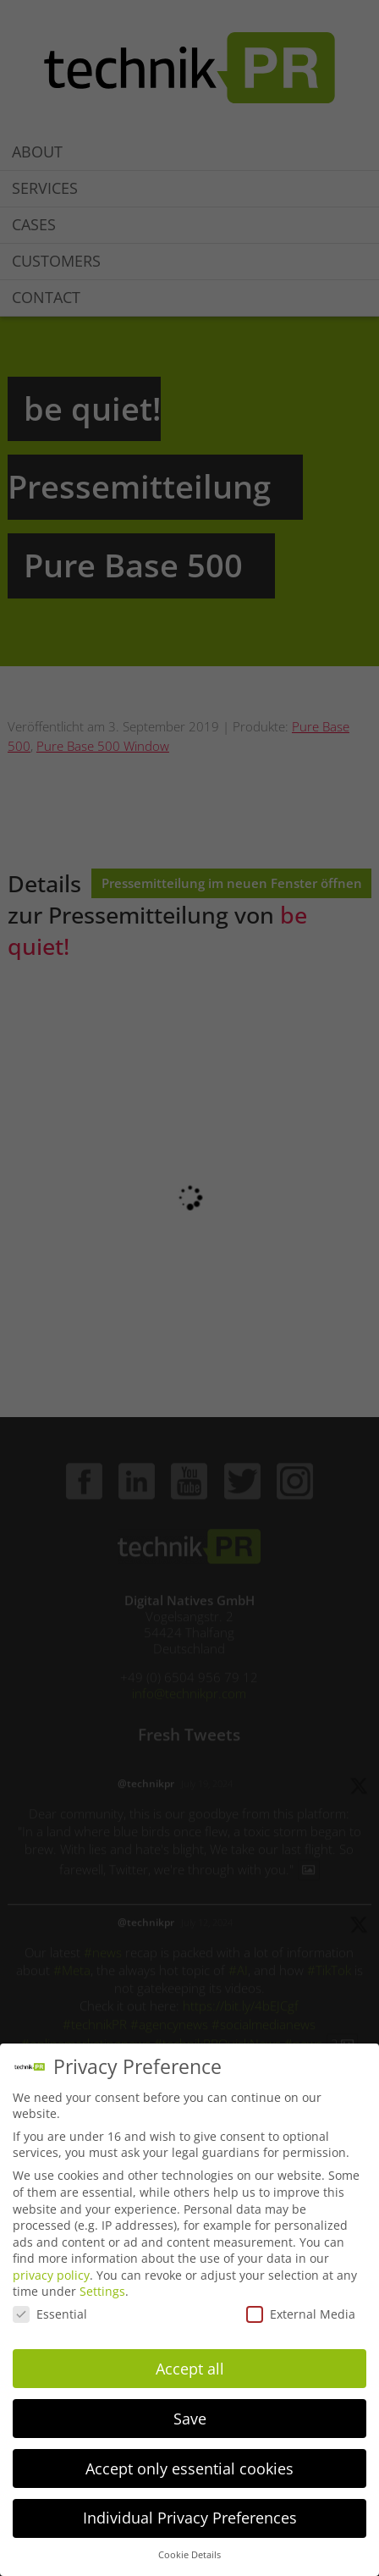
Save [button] (189, 2418)
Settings (102, 2291)
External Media (300, 2314)
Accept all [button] (190, 2368)
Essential (50, 2314)
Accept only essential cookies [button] (189, 2468)
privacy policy (51, 2275)
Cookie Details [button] (189, 2555)
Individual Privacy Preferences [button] (190, 2517)
